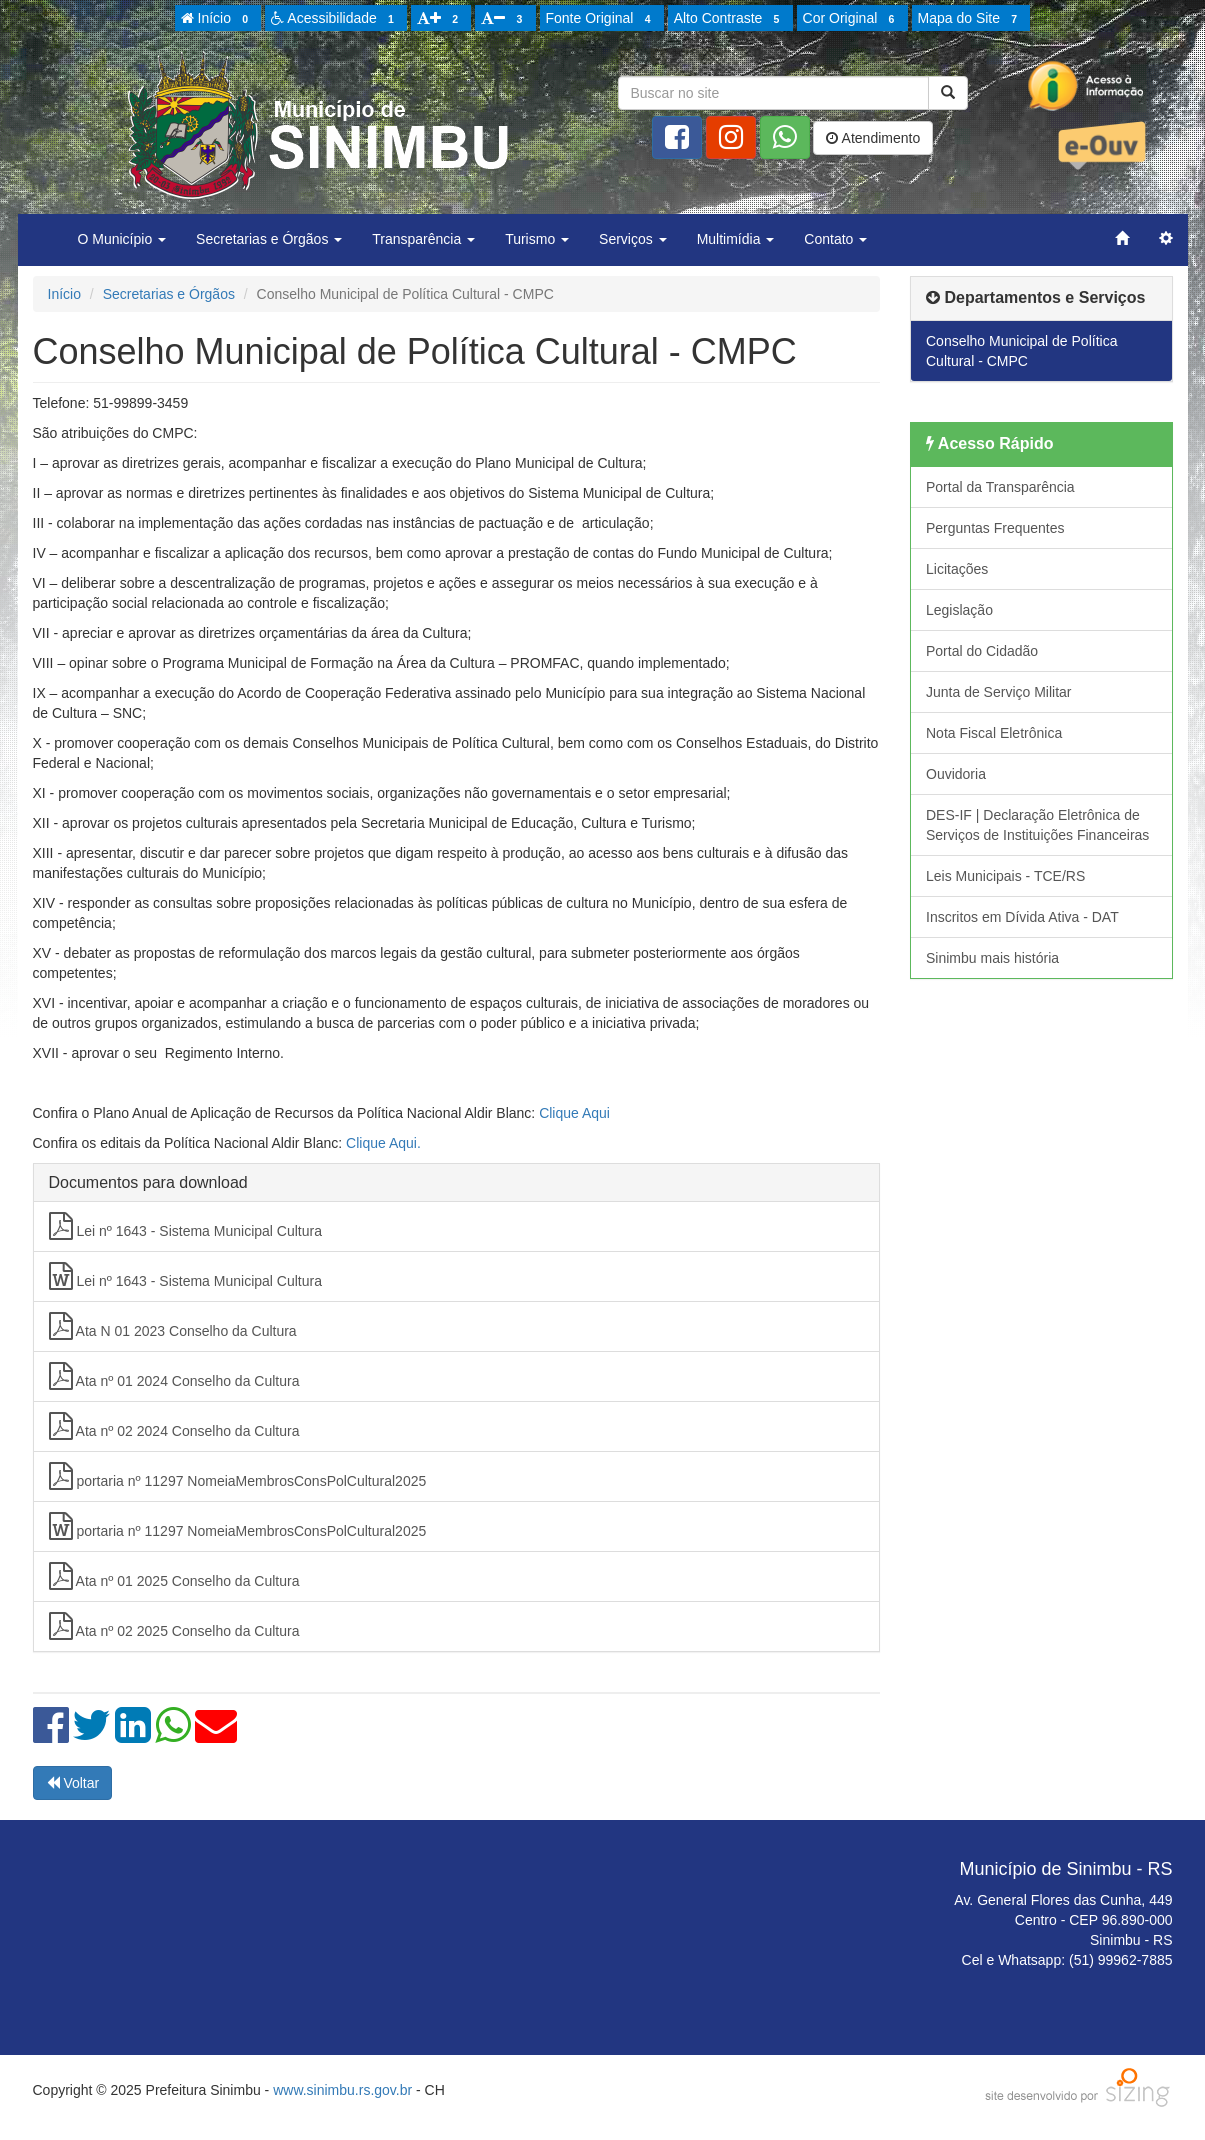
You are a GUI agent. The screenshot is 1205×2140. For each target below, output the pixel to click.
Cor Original (852, 19)
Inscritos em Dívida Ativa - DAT (1022, 917)
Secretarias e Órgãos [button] (269, 239)
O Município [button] (122, 239)
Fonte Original (601, 19)
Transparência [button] (423, 239)
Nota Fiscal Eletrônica (994, 733)
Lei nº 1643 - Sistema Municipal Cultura (185, 1226)
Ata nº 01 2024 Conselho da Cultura (174, 1376)
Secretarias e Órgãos (169, 294)
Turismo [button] (537, 239)
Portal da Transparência (1000, 487)
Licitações (957, 569)
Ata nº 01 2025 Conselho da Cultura (174, 1576)
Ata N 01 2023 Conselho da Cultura (173, 1326)
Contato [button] (835, 239)
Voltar (73, 1783)
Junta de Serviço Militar (999, 692)
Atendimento (873, 138)
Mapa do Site (971, 19)
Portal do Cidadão (982, 651)
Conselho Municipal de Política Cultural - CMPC (1021, 351)
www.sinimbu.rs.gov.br (342, 2090)
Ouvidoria (956, 774)
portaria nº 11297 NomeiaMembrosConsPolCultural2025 (238, 1476)
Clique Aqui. (383, 1143)
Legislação (959, 610)
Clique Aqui (574, 1113)
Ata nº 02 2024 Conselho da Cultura (174, 1426)
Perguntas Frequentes (995, 528)
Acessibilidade (335, 19)
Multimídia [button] (736, 239)
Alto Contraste (730, 19)
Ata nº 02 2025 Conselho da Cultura (174, 1626)
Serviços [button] (633, 239)
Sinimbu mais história (992, 958)
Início (218, 19)
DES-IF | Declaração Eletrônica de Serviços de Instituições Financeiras (1037, 825)
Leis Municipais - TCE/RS (1005, 876)
